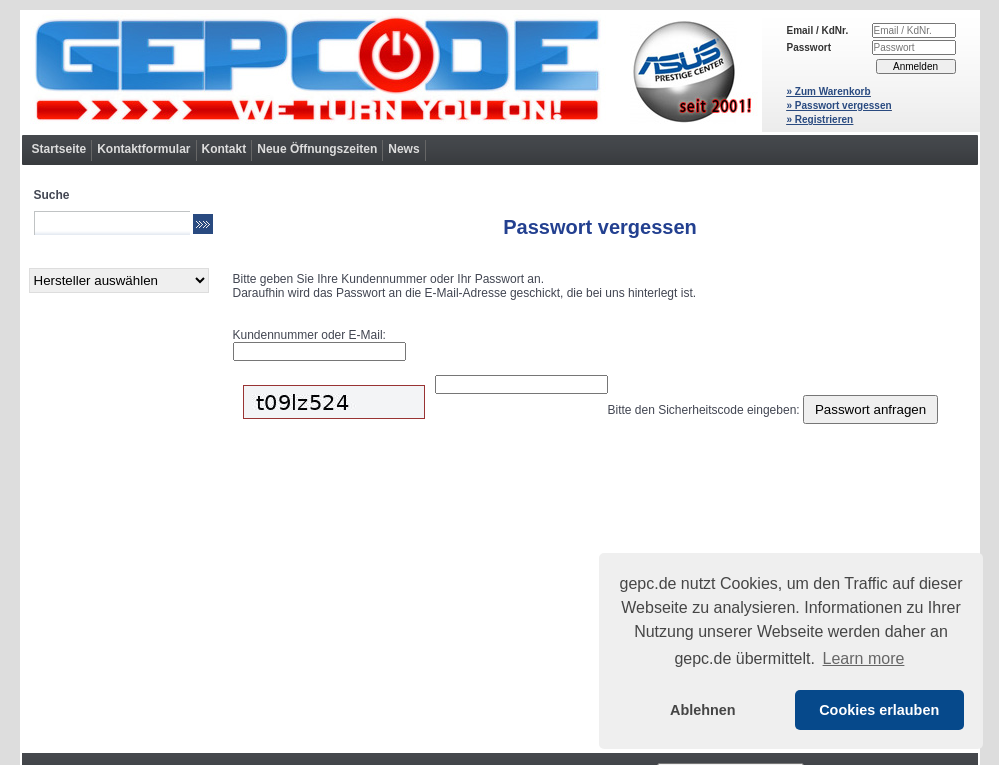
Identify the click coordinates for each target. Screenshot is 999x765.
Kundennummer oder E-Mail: (309, 335)
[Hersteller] (119, 280)
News (403, 149)
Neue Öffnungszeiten (317, 149)
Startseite (59, 149)
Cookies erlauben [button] (879, 710)
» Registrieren (820, 119)
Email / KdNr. (818, 30)
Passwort (809, 47)
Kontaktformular (143, 149)
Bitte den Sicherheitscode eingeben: (704, 410)
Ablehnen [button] (703, 710)
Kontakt (224, 149)
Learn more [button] (864, 658)
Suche (52, 195)
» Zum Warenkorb (829, 91)
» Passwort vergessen (839, 105)
